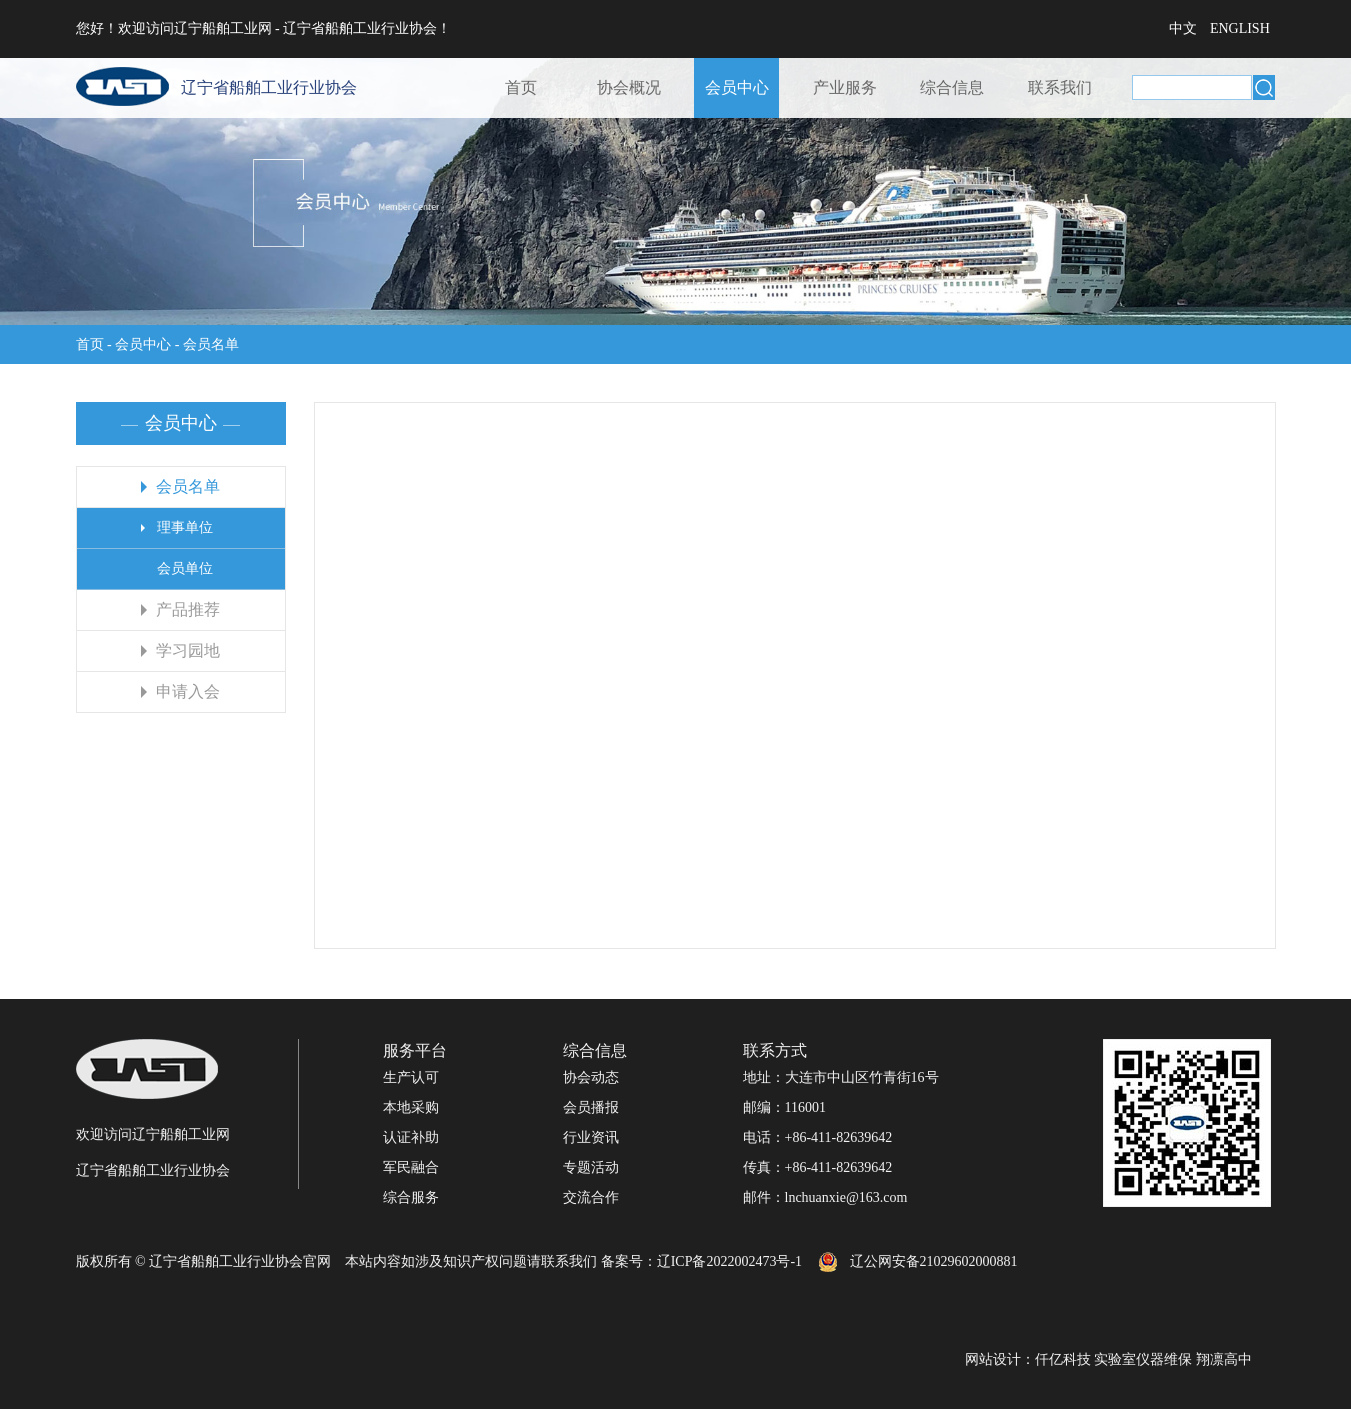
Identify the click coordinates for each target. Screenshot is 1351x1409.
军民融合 (411, 1167)
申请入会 (188, 691)
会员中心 (737, 87)
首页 (521, 87)
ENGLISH (1240, 28)
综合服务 (411, 1197)
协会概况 (629, 87)
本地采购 (411, 1107)
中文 (1183, 28)
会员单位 (185, 568)
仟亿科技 (1063, 1359)
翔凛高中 (1224, 1359)
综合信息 (952, 87)
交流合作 (591, 1197)
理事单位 (185, 527)
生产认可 (411, 1077)
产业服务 (845, 87)
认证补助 (411, 1137)
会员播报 (591, 1107)
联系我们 (1060, 87)
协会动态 (591, 1077)
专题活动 (591, 1167)
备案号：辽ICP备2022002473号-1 (701, 1261)
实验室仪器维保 (1143, 1359)
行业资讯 (591, 1137)
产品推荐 (188, 609)
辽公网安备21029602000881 (934, 1261)
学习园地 (188, 650)
